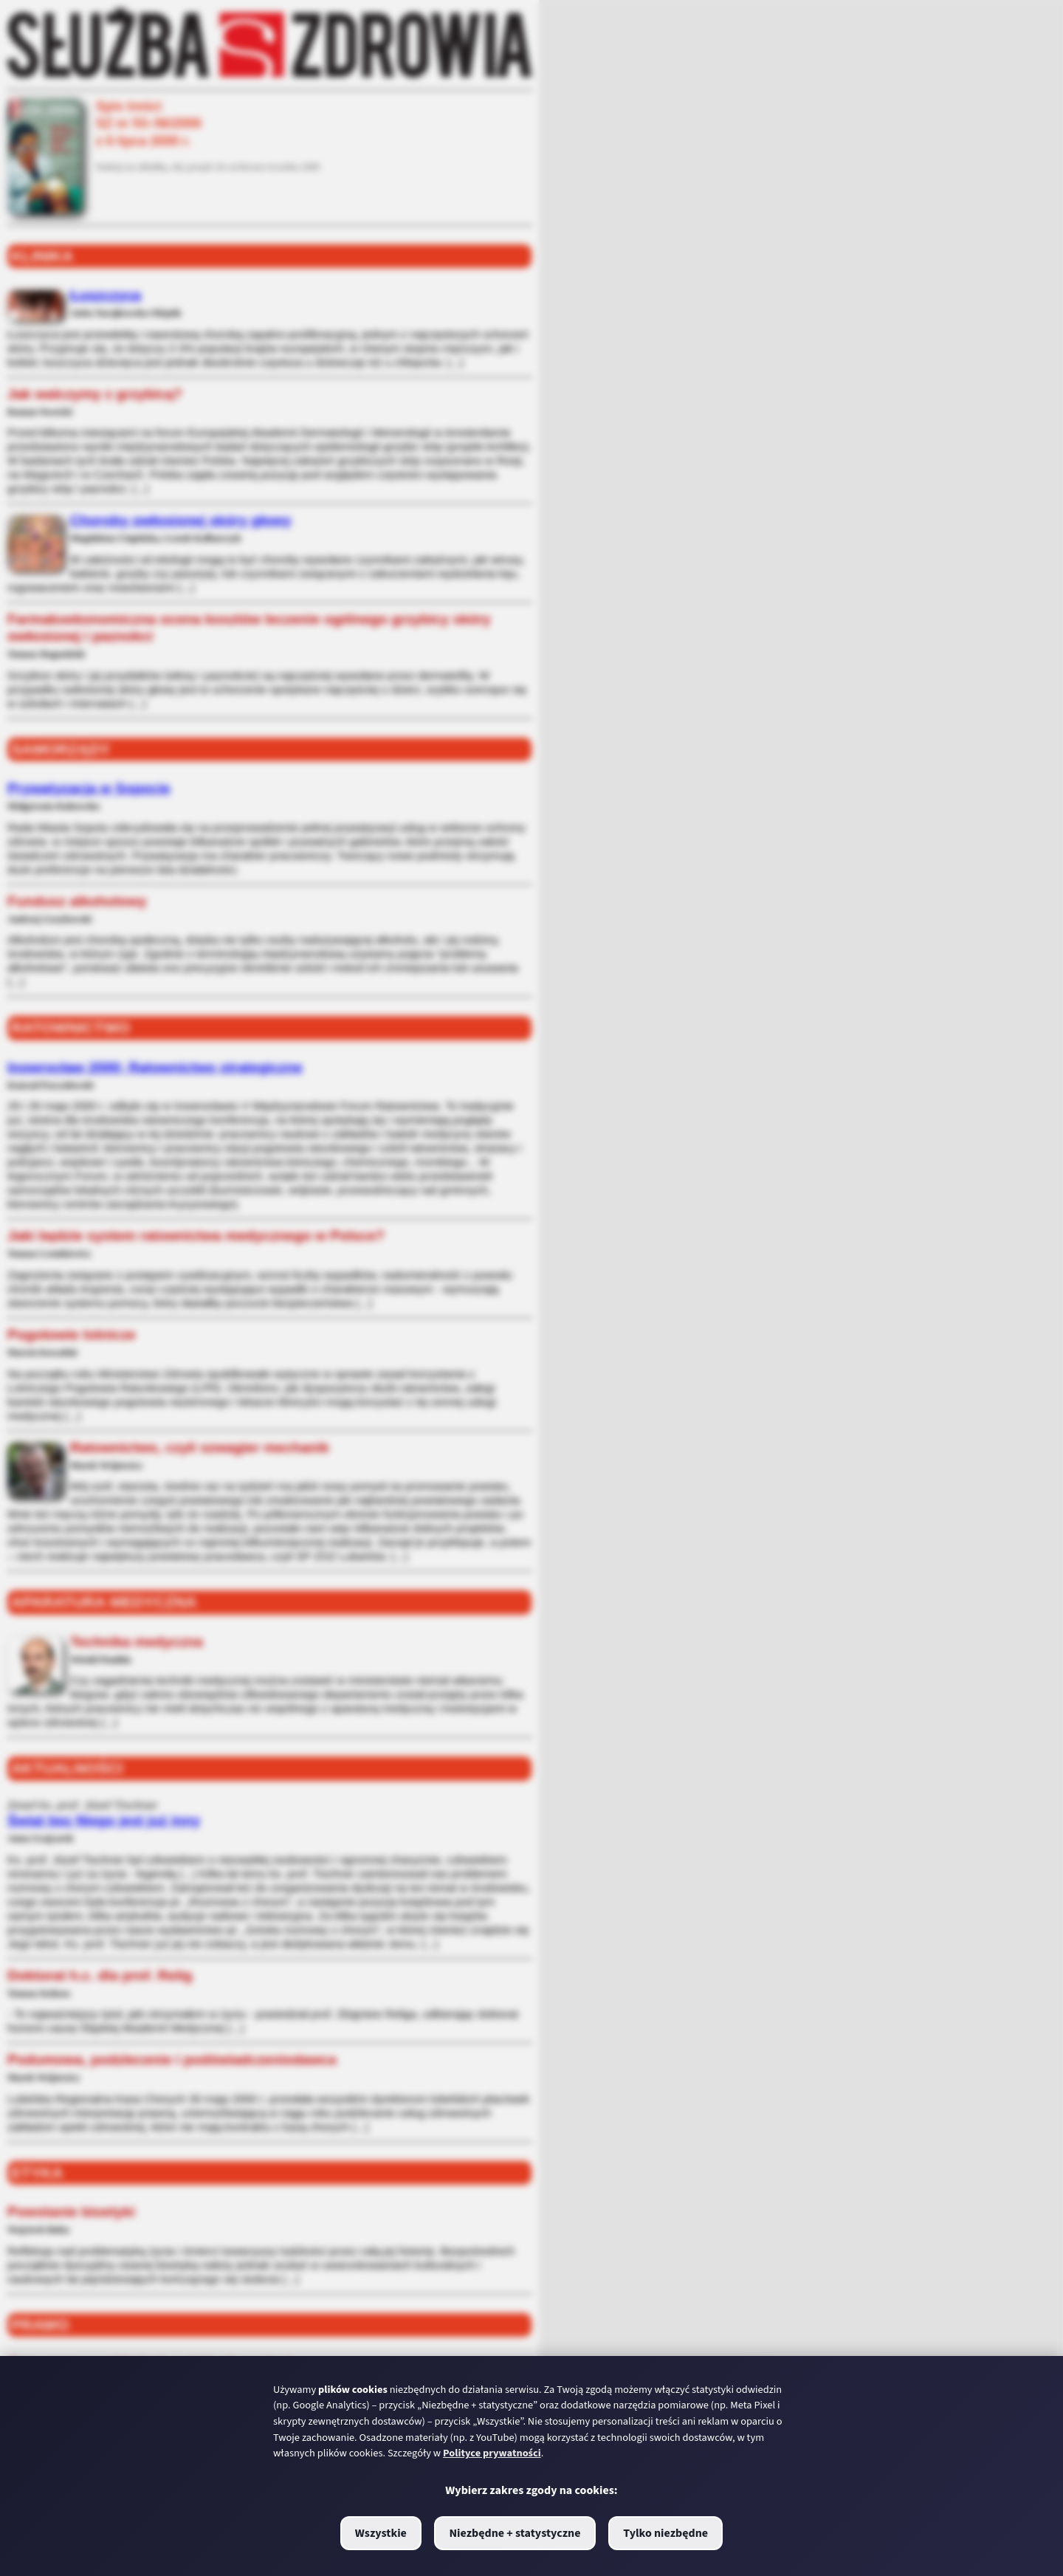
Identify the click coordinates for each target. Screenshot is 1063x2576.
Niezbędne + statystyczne (514, 2533)
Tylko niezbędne (665, 2533)
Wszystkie (381, 2533)
